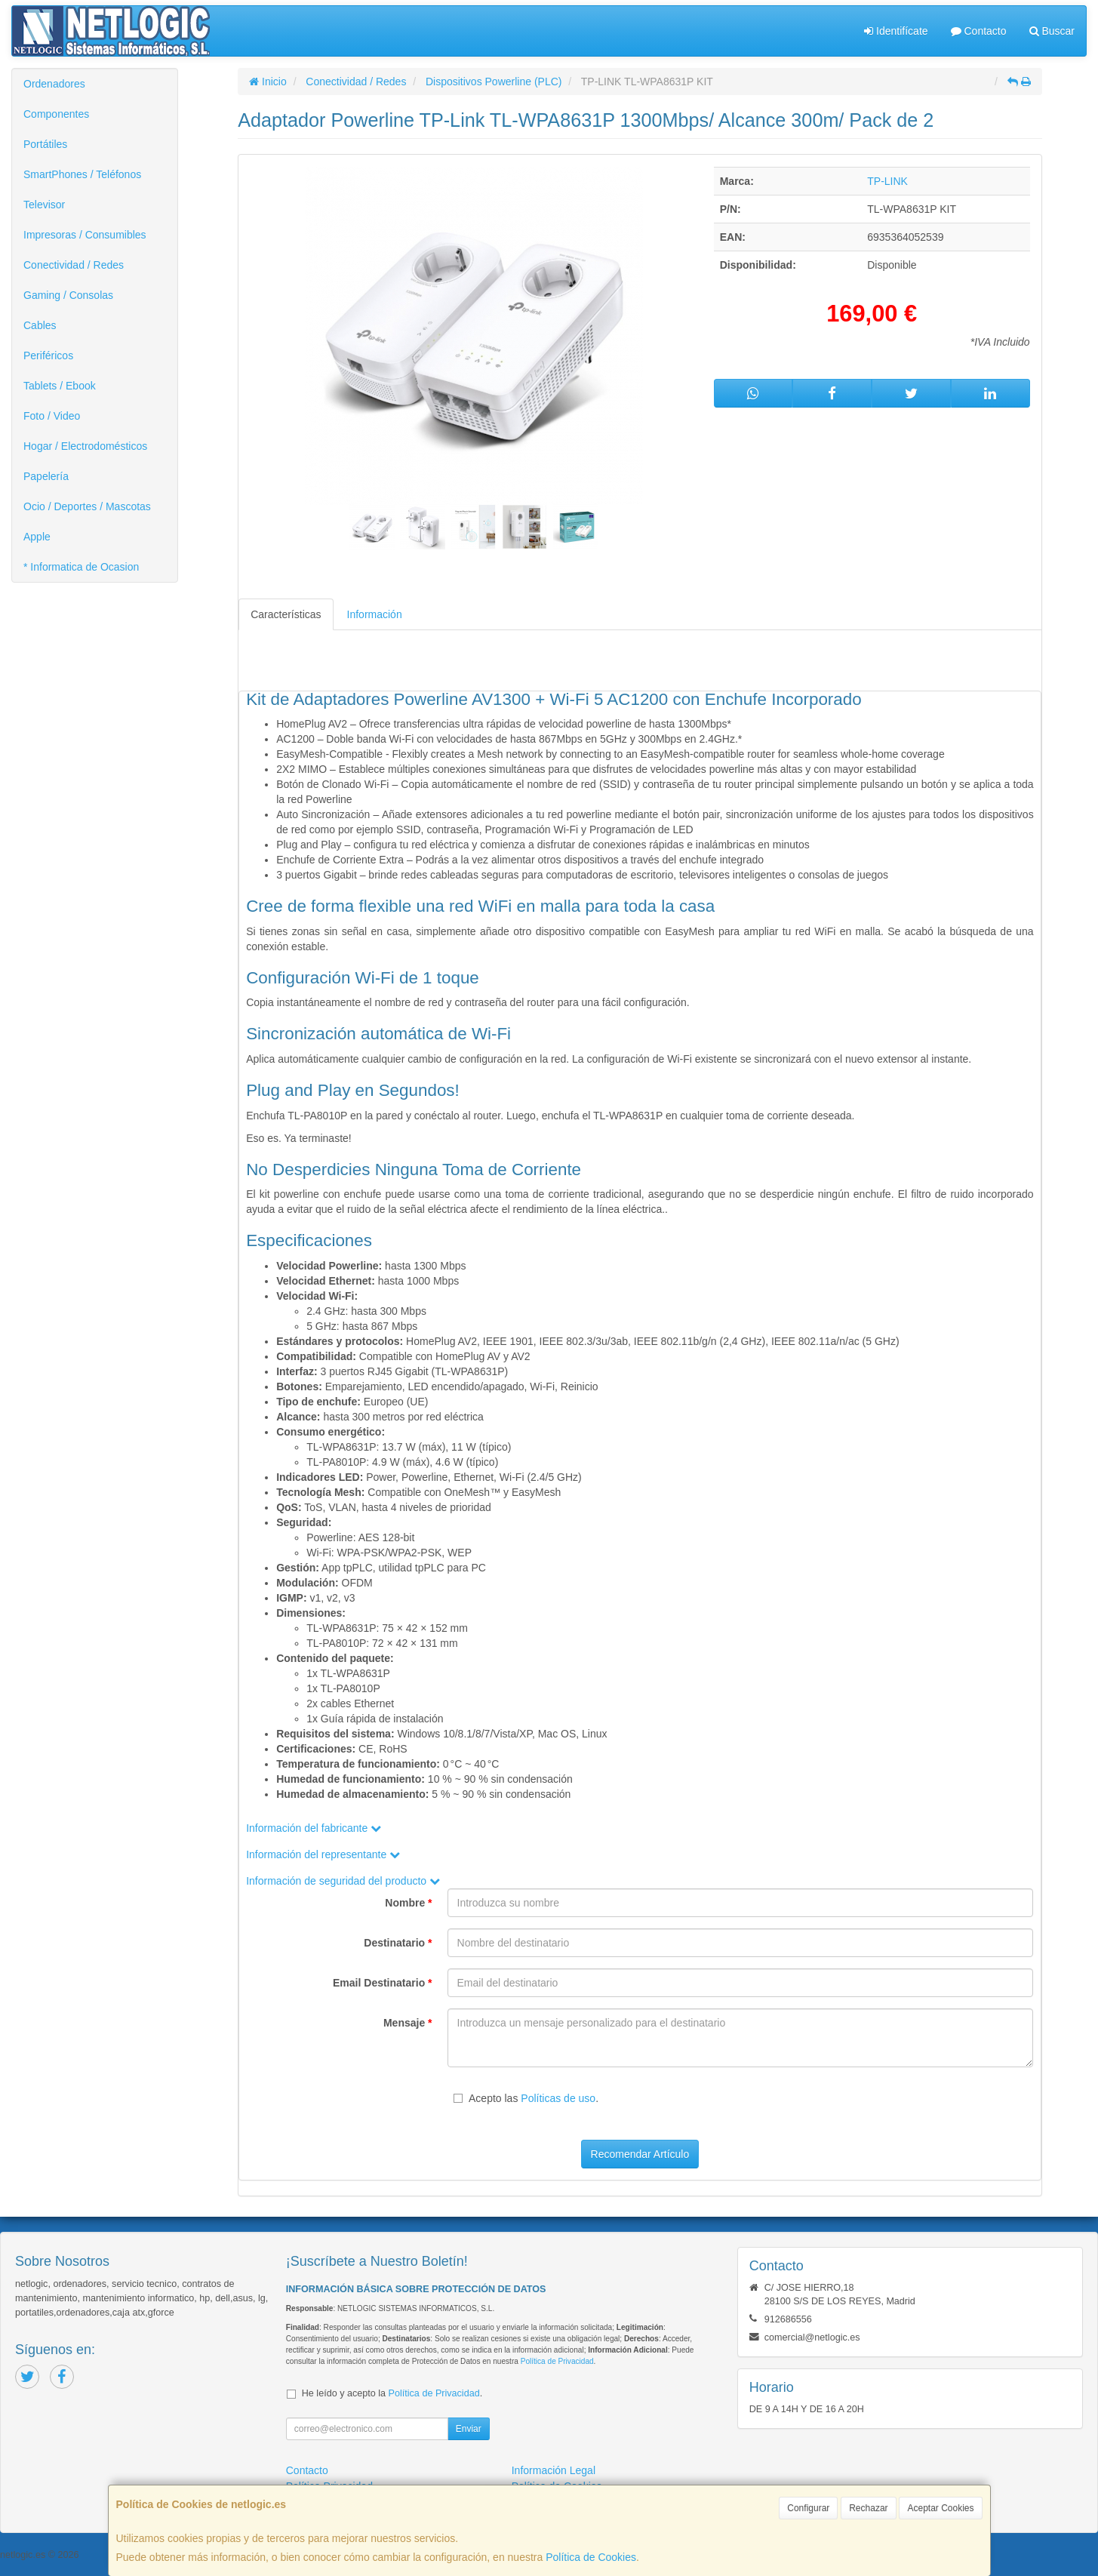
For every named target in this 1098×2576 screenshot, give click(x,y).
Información (374, 614)
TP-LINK (887, 181)
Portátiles (45, 144)
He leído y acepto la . (392, 2393)
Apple (37, 537)
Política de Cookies (591, 2557)
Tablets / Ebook (59, 386)
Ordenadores (54, 84)
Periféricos (48, 355)
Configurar (808, 2508)
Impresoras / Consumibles (84, 235)
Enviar (468, 2429)
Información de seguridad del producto (343, 1881)
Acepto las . (533, 2098)
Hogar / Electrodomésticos (85, 446)
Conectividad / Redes (73, 265)
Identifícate (895, 31)
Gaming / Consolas (68, 295)
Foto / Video (51, 416)
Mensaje (407, 2023)
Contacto (979, 31)
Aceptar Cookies (940, 2508)
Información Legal (553, 2470)
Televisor (44, 205)
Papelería (46, 476)
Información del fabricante (313, 1828)
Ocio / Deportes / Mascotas (87, 506)
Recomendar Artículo (640, 2154)
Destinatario (398, 1943)
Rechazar (868, 2508)
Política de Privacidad (557, 2361)
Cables (40, 325)
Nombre (408, 1903)
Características (286, 614)
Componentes (56, 114)
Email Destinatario (382, 1983)
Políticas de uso (558, 2098)
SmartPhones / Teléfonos (82, 174)
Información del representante (323, 1854)
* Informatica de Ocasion (81, 567)
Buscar (1052, 31)
